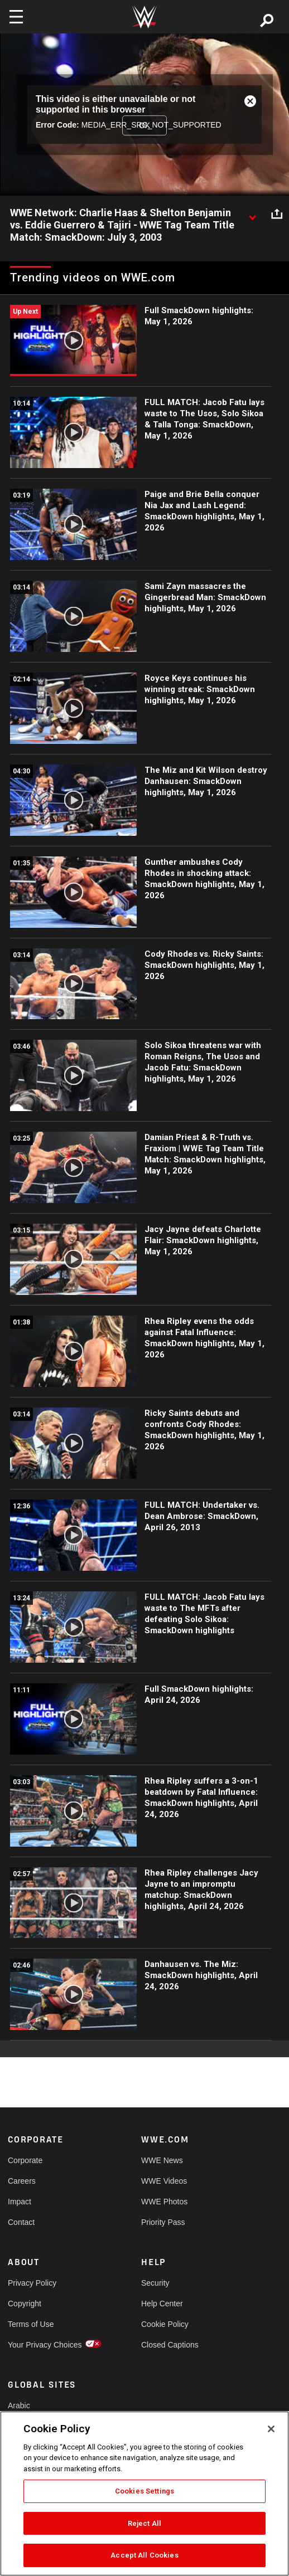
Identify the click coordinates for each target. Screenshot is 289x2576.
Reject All (144, 2523)
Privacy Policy (32, 2282)
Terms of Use (31, 2324)
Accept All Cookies (144, 2555)
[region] (144, 2493)
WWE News (162, 2160)
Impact (19, 2201)
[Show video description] (252, 213)
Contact (21, 2222)
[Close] (271, 2429)
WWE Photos (164, 2201)
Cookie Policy (165, 2324)
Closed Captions (170, 2344)
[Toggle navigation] (16, 16)
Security (155, 2282)
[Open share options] (276, 213)
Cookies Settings (144, 2491)
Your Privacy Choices (41, 2344)
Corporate (25, 2160)
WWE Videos (164, 2180)
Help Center (162, 2303)
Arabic (19, 2405)
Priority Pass (163, 2222)
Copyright (24, 2303)
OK (144, 125)
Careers (22, 2180)
